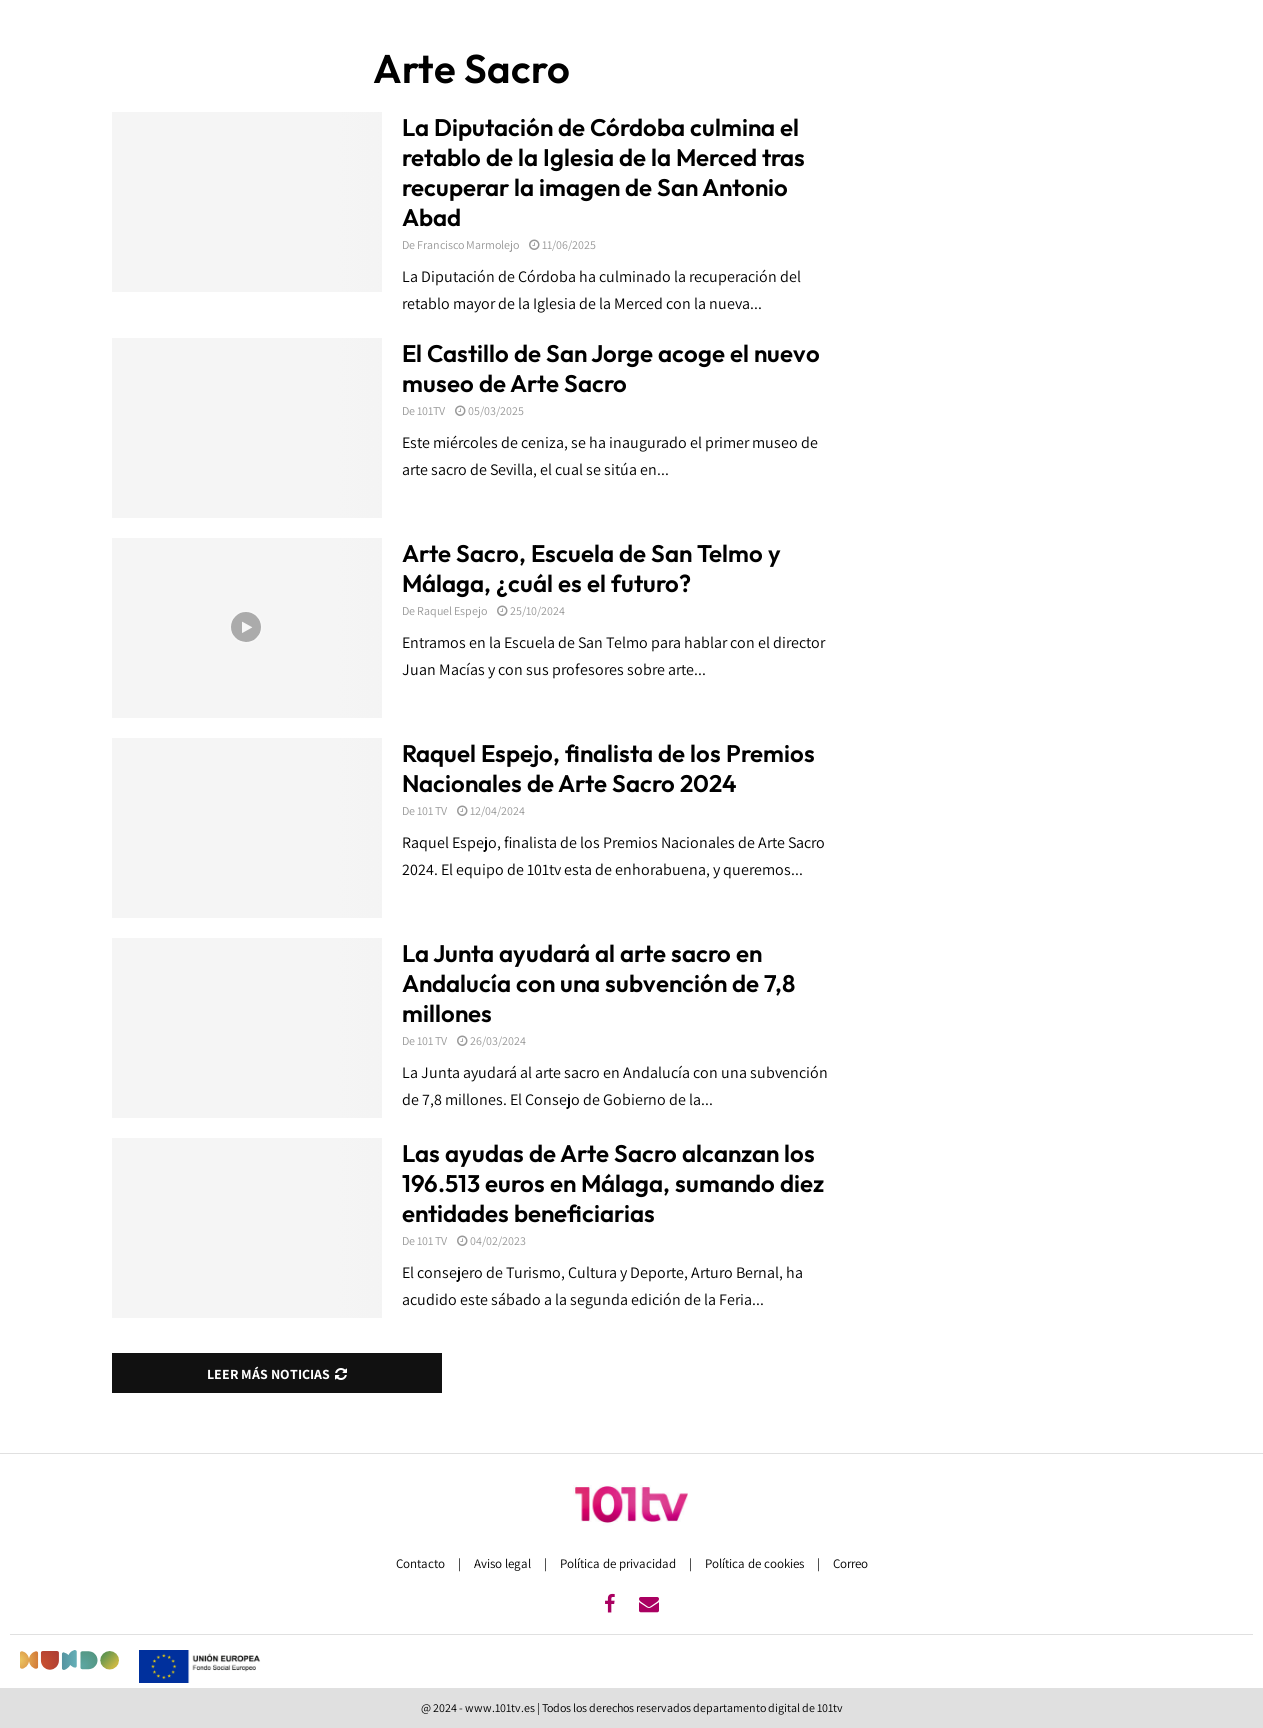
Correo (850, 1563)
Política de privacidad (619, 1563)
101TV (431, 410)
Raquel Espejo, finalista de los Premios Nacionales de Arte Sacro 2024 (608, 768)
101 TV (432, 810)
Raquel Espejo (452, 610)
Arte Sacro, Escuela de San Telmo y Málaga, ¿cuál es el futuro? (591, 568)
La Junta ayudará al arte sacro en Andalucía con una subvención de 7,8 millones (598, 983)
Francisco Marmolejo (468, 244)
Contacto (422, 1563)
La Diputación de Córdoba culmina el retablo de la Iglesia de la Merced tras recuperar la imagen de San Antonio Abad (603, 172)
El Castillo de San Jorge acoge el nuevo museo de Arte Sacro (611, 368)
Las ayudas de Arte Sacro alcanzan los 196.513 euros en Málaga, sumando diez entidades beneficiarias (613, 1183)
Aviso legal (504, 1563)
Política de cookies (756, 1563)
